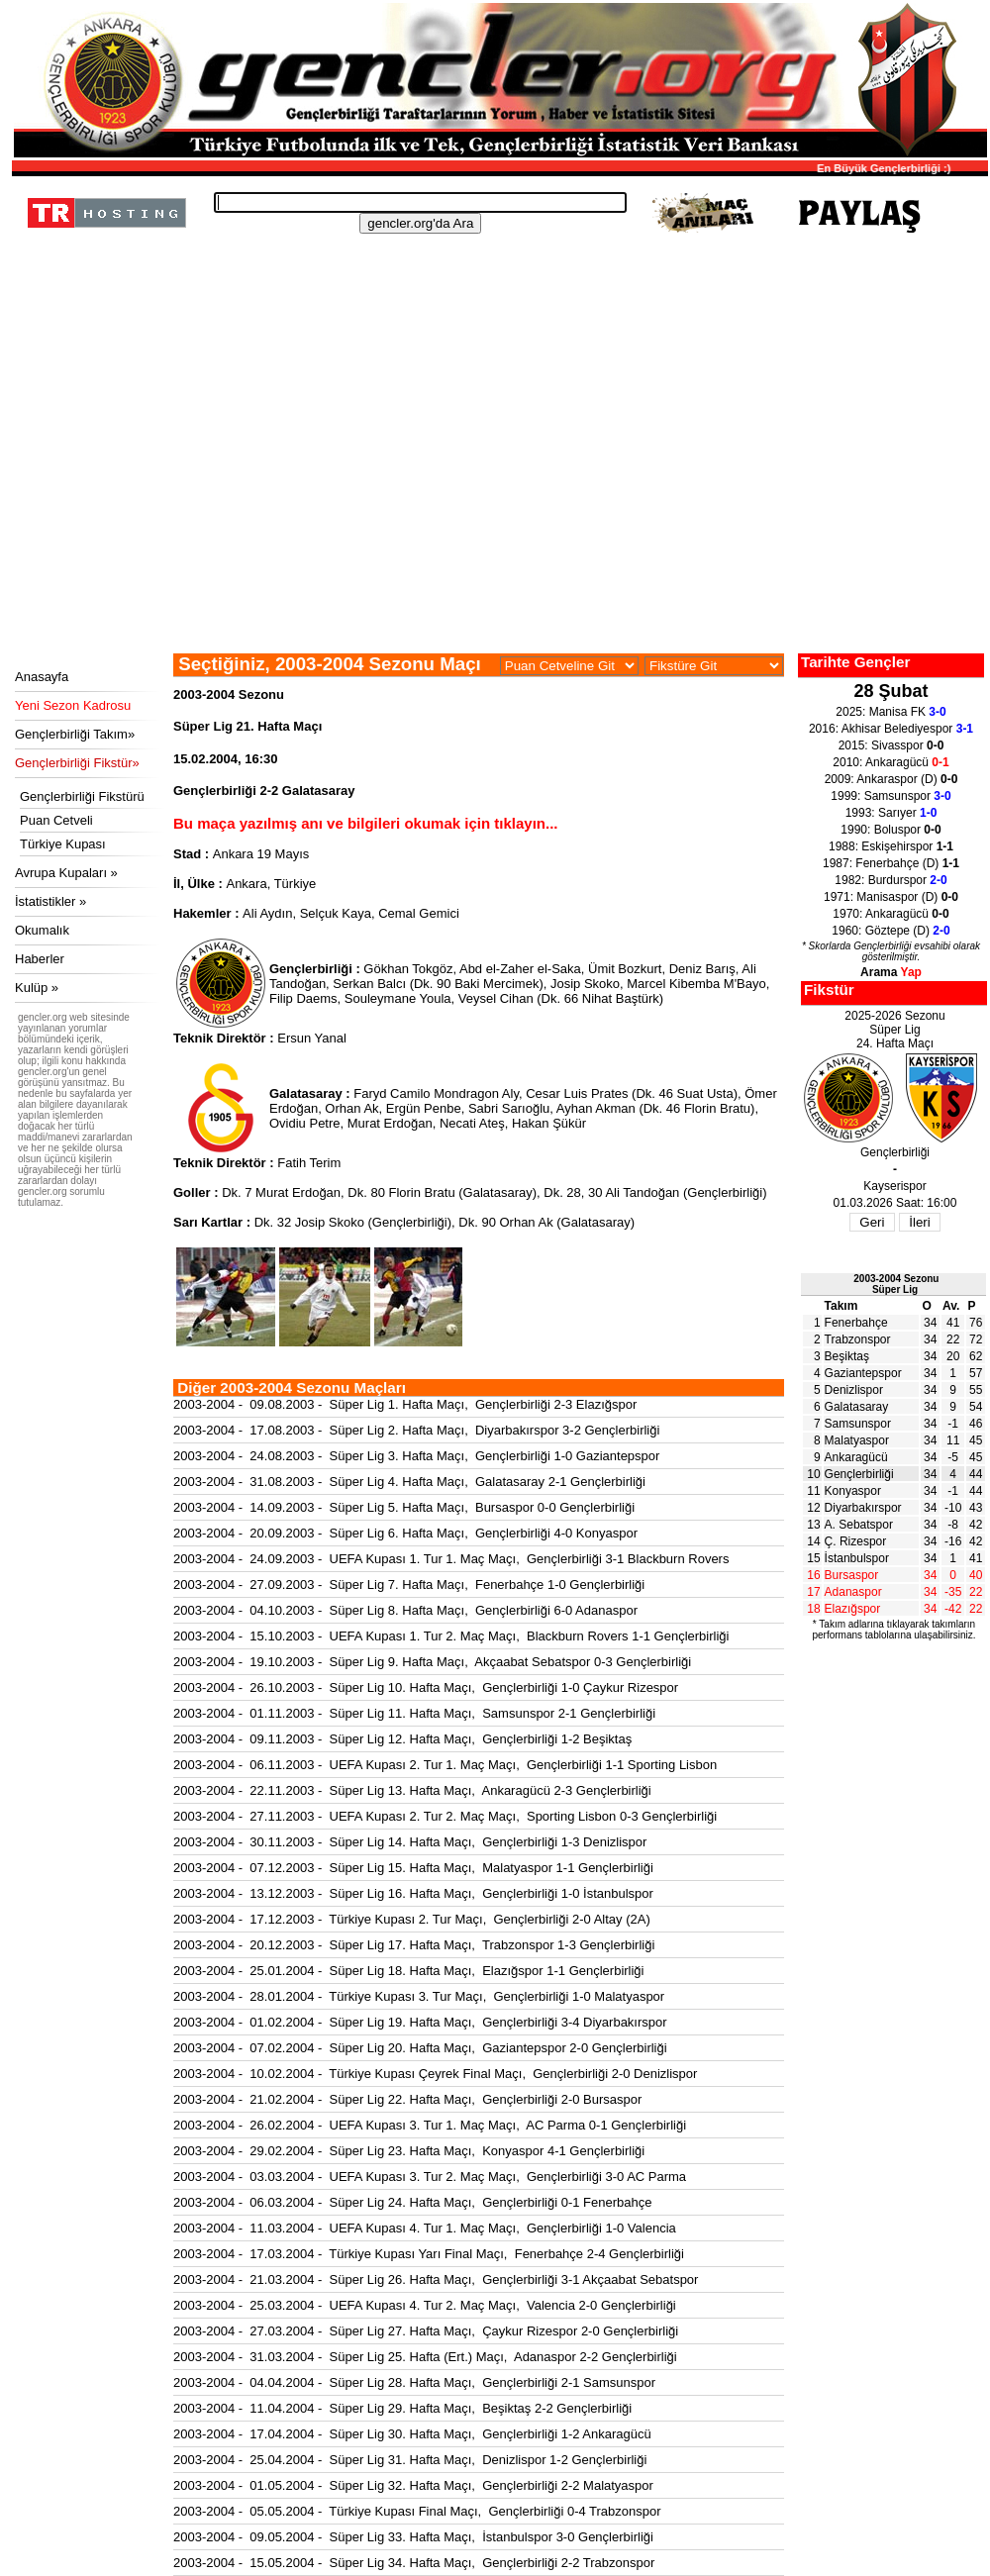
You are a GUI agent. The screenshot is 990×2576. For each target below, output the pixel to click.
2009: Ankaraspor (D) (891, 779)
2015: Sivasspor (891, 745)
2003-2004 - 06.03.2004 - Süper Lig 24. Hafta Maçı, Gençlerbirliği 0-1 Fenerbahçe (412, 2202)
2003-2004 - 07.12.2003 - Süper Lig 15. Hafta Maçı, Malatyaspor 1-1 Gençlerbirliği (413, 1867)
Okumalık (42, 930)
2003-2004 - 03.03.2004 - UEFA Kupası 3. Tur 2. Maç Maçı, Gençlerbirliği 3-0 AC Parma (429, 2176)
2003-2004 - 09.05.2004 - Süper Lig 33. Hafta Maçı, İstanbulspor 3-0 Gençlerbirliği (413, 2536)
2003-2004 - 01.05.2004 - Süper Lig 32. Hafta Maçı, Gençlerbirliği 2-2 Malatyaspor (413, 2485)
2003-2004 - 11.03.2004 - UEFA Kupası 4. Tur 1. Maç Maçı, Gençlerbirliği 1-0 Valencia (424, 2228)
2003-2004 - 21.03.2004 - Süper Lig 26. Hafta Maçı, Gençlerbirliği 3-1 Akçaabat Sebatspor (435, 2279)
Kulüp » (36, 987)
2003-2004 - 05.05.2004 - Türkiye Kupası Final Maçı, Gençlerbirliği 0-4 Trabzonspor (417, 2511)
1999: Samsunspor (890, 796)
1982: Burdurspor (890, 880)
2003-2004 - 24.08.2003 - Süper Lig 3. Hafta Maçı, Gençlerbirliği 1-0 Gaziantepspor (416, 1455)
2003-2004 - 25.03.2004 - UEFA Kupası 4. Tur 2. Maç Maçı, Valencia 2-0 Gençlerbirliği (424, 2305)
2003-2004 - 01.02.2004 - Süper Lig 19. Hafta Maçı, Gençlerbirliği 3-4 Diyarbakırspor (420, 2022)
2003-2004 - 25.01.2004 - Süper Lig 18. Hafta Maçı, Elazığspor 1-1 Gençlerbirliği (408, 1970)
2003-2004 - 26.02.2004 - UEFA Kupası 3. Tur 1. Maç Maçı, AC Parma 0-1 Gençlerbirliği (429, 2125)
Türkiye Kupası (63, 844)
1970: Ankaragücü (890, 914)
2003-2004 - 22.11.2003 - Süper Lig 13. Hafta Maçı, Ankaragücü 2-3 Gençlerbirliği (412, 1790)
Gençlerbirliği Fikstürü (82, 796)
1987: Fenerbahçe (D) (891, 863)
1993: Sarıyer (891, 813)
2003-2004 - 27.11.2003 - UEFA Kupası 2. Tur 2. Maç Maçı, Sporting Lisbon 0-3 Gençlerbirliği (445, 1816)
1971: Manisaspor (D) (891, 897)
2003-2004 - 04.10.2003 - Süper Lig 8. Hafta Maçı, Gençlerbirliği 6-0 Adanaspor (405, 1610)
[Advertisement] (497, 505)
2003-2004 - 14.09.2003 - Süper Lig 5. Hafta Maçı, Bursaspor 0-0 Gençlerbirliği (404, 1507)
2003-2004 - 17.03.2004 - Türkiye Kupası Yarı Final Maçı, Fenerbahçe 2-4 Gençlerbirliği (428, 2253)
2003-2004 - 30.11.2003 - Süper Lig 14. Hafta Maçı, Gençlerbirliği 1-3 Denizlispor (409, 1841)
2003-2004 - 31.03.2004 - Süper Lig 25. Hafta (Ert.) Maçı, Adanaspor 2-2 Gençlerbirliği (425, 2356)
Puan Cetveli (56, 820)
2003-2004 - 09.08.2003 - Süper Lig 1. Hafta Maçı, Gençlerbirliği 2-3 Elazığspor (405, 1404)
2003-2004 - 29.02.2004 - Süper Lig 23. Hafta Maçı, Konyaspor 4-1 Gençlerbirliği (408, 2150)
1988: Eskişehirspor (891, 846)
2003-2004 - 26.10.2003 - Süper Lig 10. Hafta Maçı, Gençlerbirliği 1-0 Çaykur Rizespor (425, 1687)
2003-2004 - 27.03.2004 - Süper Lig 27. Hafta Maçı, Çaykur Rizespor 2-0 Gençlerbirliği (425, 2331)
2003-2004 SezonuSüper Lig (896, 1284)
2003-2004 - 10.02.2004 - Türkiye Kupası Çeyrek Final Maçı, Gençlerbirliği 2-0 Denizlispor (435, 2073)
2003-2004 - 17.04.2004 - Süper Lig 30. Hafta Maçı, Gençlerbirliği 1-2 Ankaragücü (412, 2434)
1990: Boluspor (890, 830)
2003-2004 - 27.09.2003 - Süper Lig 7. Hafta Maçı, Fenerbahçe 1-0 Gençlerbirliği (408, 1584)
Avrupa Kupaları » (66, 872)
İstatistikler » (50, 901)
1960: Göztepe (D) (890, 931)
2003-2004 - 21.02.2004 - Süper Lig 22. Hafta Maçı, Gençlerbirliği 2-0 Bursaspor (407, 2099)
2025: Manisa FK (890, 712)
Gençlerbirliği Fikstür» (77, 762)
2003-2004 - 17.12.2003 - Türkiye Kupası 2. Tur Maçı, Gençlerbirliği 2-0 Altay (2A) (411, 1919)
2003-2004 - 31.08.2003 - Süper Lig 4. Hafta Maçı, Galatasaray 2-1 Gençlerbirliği (409, 1481)
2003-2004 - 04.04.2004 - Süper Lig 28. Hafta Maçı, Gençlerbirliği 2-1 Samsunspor (414, 2382)
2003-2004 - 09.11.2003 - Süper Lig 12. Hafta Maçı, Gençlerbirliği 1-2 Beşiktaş (402, 1739)
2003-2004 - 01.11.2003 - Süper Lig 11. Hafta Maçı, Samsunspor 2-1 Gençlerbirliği (414, 1713)
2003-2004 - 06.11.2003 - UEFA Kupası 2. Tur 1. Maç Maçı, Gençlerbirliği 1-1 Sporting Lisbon (445, 1764)
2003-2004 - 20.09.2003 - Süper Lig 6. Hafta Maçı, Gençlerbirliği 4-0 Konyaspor (405, 1533)
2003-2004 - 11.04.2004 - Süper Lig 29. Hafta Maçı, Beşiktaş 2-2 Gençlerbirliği (402, 2408)
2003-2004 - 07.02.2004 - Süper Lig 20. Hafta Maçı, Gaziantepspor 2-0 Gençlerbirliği (420, 2047)
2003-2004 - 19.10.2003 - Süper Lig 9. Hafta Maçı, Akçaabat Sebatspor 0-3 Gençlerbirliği (432, 1661)
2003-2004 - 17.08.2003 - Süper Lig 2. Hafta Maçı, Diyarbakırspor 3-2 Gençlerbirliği (416, 1430)
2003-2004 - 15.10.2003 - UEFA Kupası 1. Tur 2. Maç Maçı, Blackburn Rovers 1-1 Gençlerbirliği (451, 1636)
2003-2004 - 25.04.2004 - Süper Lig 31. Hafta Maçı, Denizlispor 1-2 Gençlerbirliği (409, 2459)
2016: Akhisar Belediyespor (891, 729)
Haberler (39, 958)
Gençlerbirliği (859, 1474)
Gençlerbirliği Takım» (75, 734)
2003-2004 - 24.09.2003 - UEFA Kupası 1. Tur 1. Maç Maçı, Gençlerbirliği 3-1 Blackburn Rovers (451, 1558)
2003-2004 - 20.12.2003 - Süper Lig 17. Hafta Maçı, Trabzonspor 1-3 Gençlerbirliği (413, 1944)
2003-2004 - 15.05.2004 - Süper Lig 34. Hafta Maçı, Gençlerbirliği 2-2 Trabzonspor (413, 2562)
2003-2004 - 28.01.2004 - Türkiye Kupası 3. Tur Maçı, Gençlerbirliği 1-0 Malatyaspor (418, 1996)
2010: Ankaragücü (890, 762)
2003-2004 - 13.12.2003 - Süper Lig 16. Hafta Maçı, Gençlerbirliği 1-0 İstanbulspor (413, 1893)
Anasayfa (41, 676)
